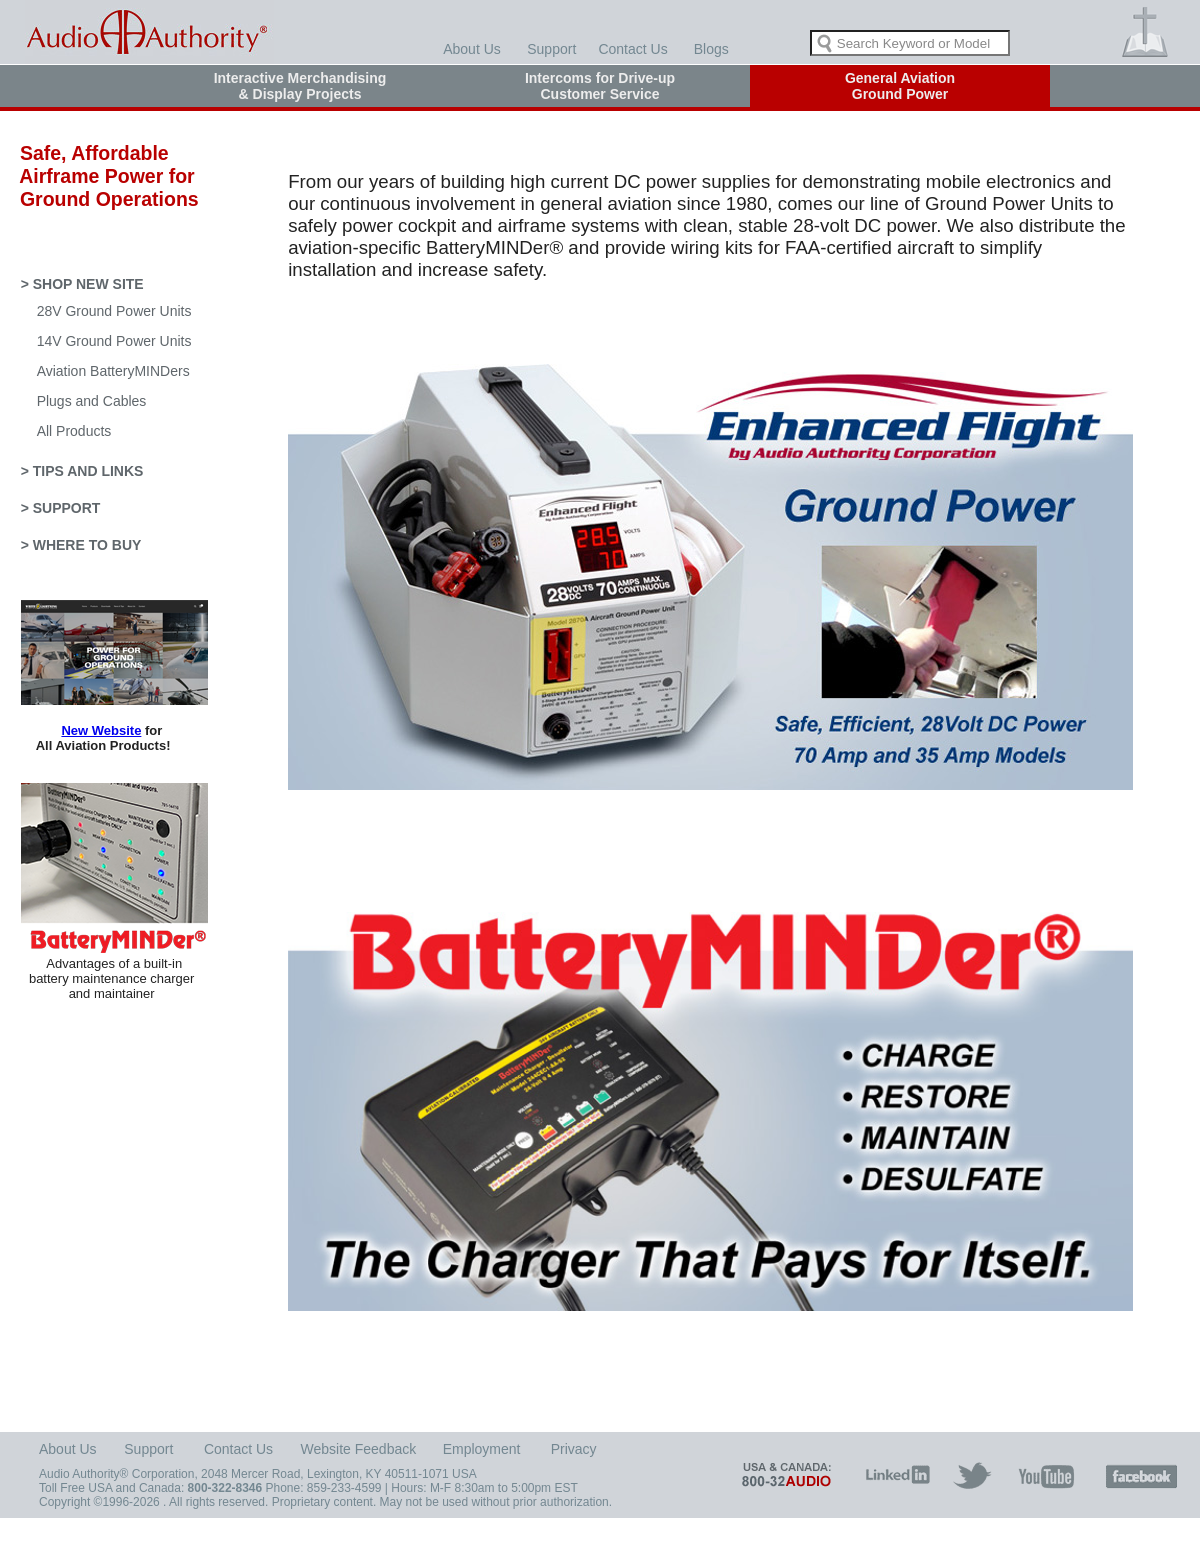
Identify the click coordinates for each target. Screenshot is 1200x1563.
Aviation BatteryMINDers (113, 371)
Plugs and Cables (92, 401)
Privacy (574, 1449)
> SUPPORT (61, 508)
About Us (472, 49)
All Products (74, 431)
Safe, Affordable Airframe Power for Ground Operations (101, 176)
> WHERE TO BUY (81, 545)
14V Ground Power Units (114, 341)
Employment (482, 1449)
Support (551, 49)
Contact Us (632, 49)
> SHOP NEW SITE (82, 284)
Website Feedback (359, 1449)
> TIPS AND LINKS (82, 471)
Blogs (711, 49)
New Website (101, 730)
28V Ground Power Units (114, 311)
